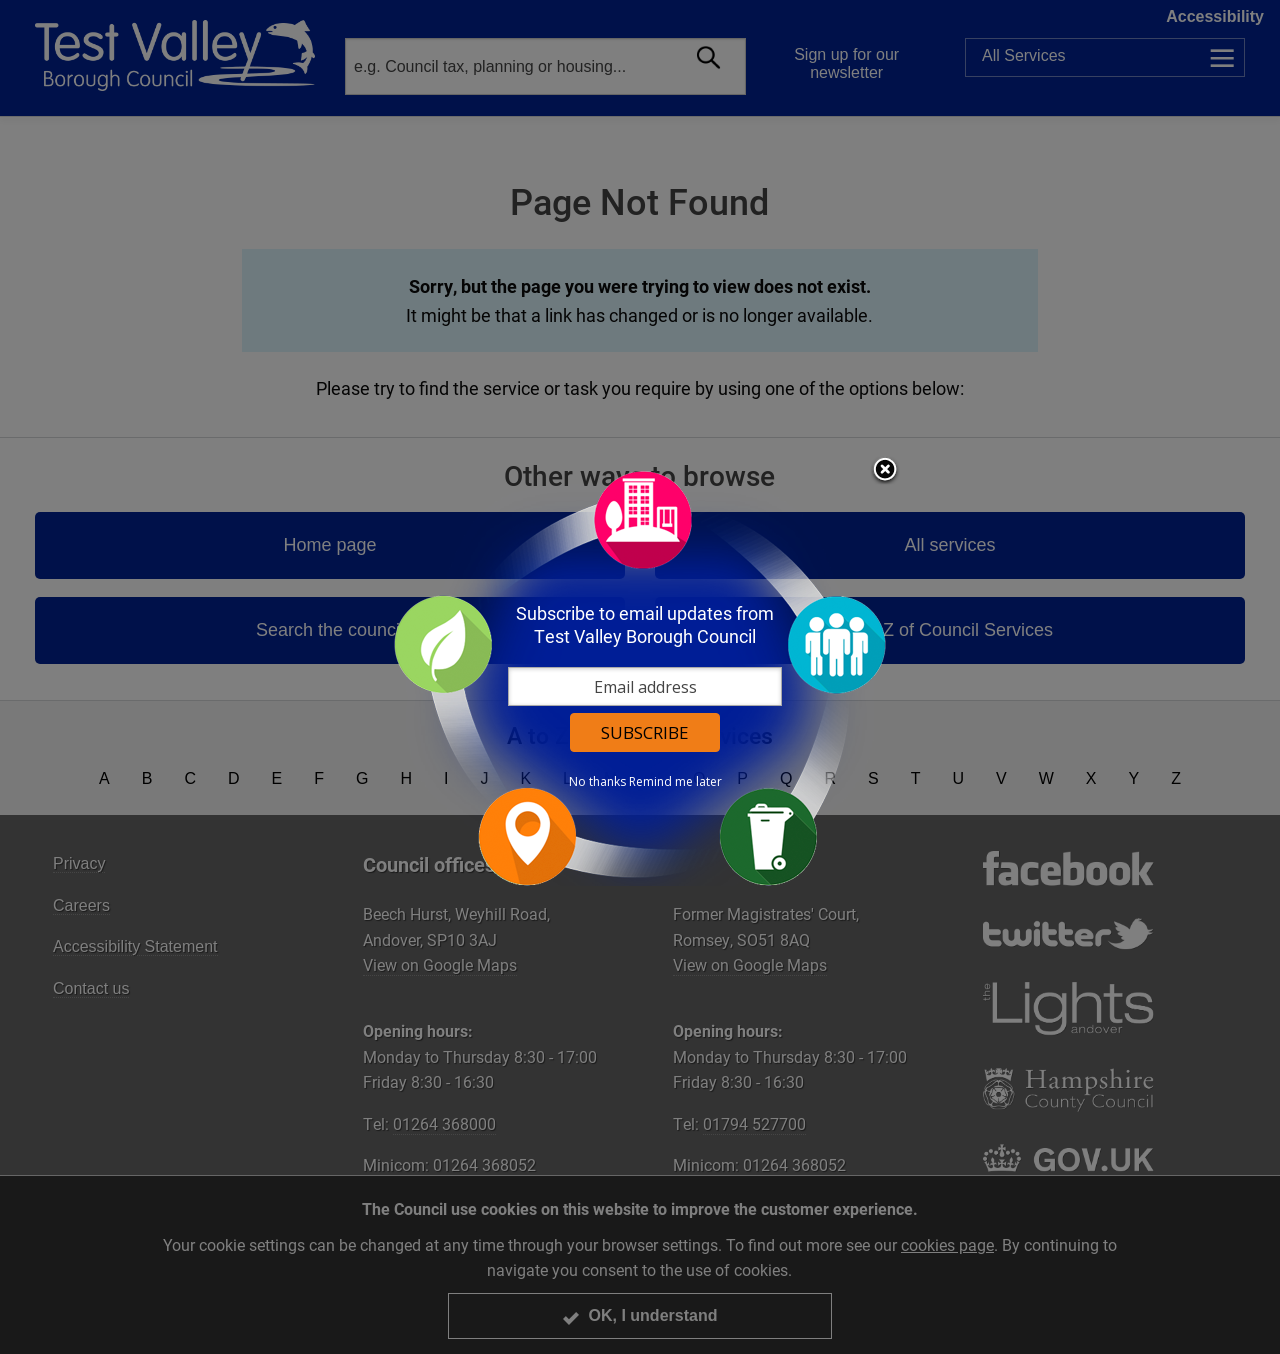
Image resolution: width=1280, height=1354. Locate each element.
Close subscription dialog (885, 471)
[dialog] (640, 677)
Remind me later (675, 782)
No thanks (597, 782)
